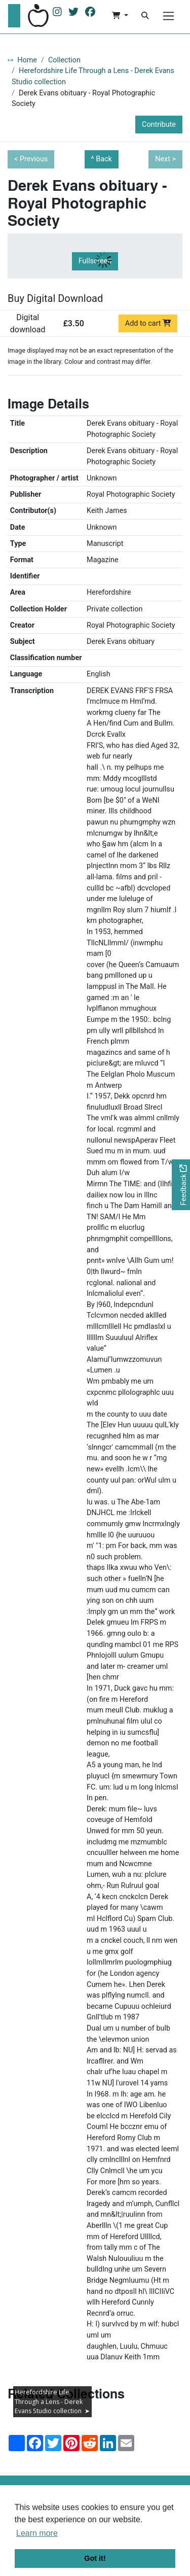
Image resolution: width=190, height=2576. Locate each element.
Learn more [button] (37, 2533)
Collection (64, 60)
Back (104, 159)
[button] (119, 16)
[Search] (145, 16)
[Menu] (168, 16)
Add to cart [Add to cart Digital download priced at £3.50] (148, 323)
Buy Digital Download (55, 298)
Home (27, 60)
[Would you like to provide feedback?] (181, 1185)
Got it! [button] (94, 2558)
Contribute (159, 124)
